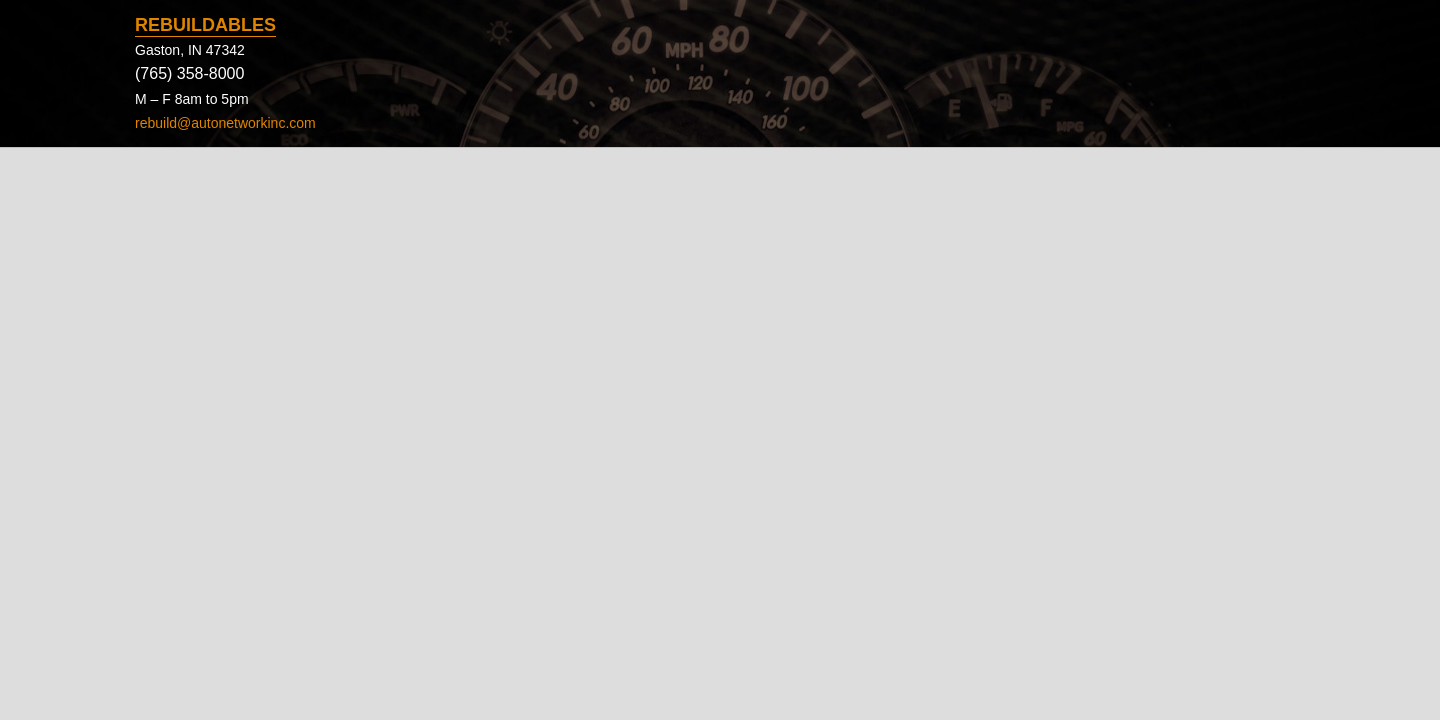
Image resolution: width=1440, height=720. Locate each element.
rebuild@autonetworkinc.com (225, 123)
